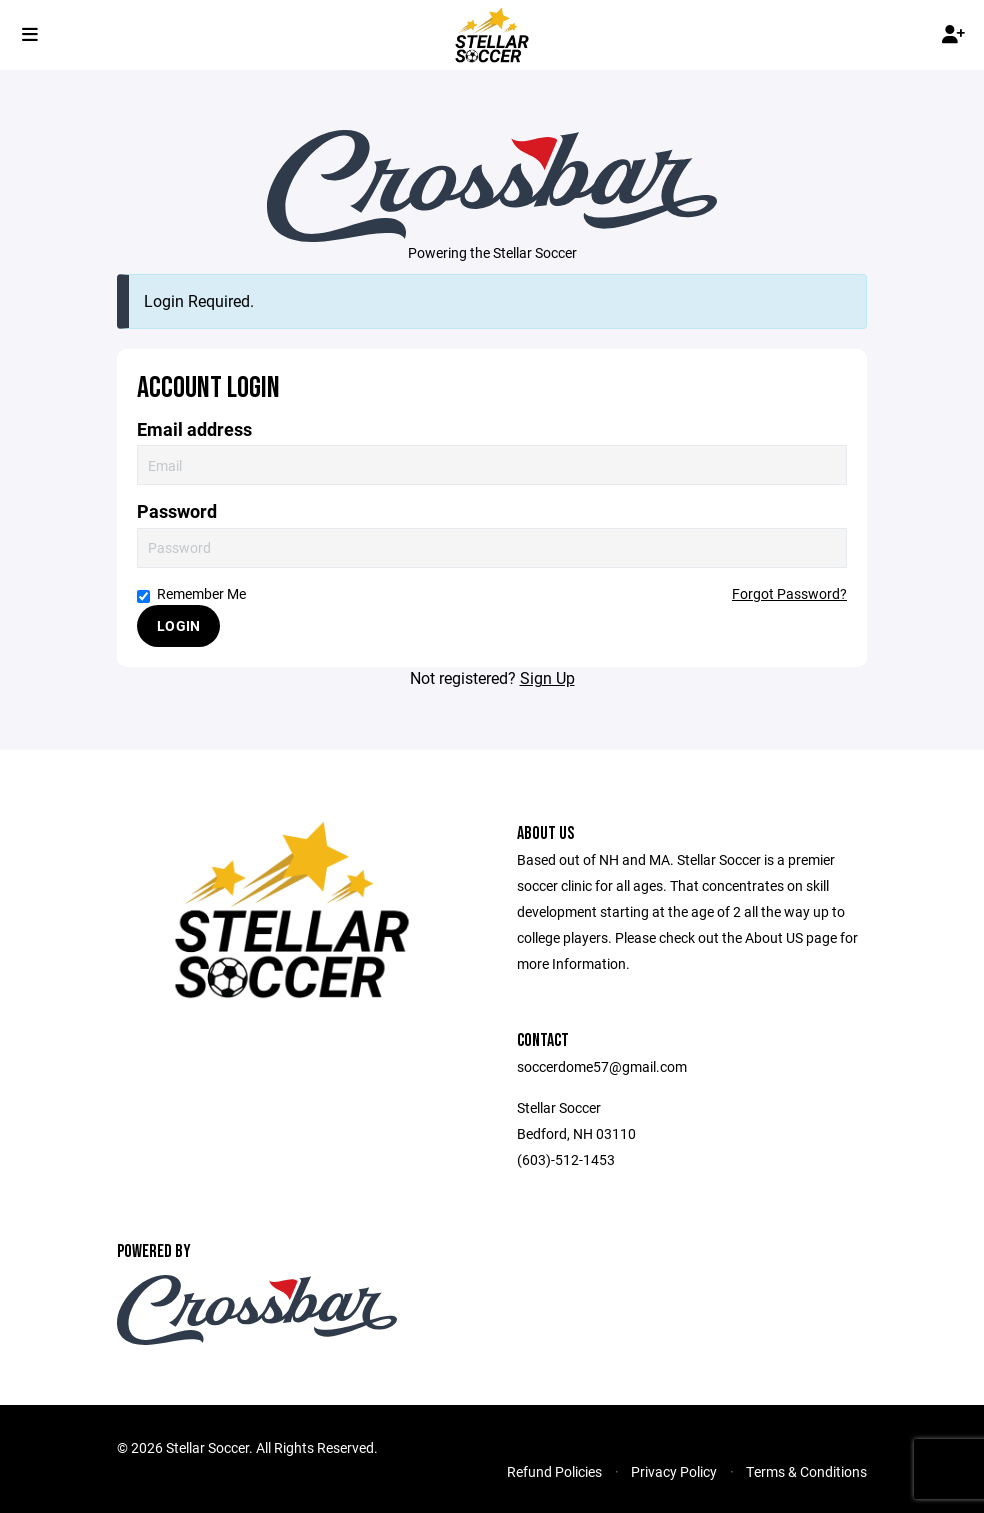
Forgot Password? (789, 593)
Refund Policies (554, 1471)
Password (177, 511)
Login (178, 625)
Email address (194, 429)
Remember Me (191, 593)
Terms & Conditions (806, 1471)
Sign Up (547, 677)
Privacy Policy (674, 1471)
